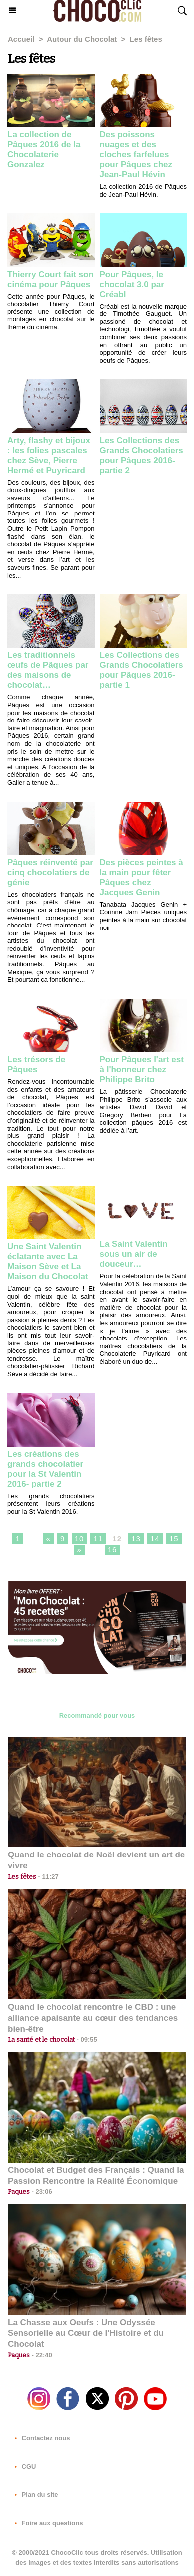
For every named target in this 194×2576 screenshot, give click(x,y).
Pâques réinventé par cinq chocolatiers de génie (50, 872)
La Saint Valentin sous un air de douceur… (134, 1254)
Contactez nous (40, 2438)
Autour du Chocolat (82, 39)
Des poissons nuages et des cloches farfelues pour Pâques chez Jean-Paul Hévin (136, 154)
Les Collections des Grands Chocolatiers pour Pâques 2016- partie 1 (141, 670)
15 (174, 1538)
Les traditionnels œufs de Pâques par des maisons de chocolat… (47, 670)
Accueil (21, 39)
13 (136, 1538)
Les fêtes (146, 39)
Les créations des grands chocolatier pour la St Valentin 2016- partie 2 (45, 1469)
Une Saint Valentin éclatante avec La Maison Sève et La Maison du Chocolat (47, 1261)
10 (79, 1538)
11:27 (47, 1876)
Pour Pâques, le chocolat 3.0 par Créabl (132, 284)
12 (117, 1538)
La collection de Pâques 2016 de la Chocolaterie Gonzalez (43, 149)
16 (112, 1550)
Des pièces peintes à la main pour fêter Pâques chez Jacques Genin (141, 877)
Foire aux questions (47, 2523)
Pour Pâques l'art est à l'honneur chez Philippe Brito (142, 1069)
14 (155, 1538)
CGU (23, 2466)
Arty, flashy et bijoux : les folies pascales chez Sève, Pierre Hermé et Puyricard (48, 455)
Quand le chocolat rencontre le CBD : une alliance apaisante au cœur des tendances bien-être (93, 2018)
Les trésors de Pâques (36, 1064)
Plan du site (34, 2494)
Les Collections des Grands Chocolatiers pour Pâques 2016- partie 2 (141, 455)
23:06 (41, 2191)
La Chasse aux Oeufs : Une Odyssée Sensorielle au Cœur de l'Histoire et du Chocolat (86, 2333)
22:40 (41, 2355)
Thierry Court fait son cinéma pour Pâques (50, 279)
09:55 (86, 2039)
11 (98, 1538)
